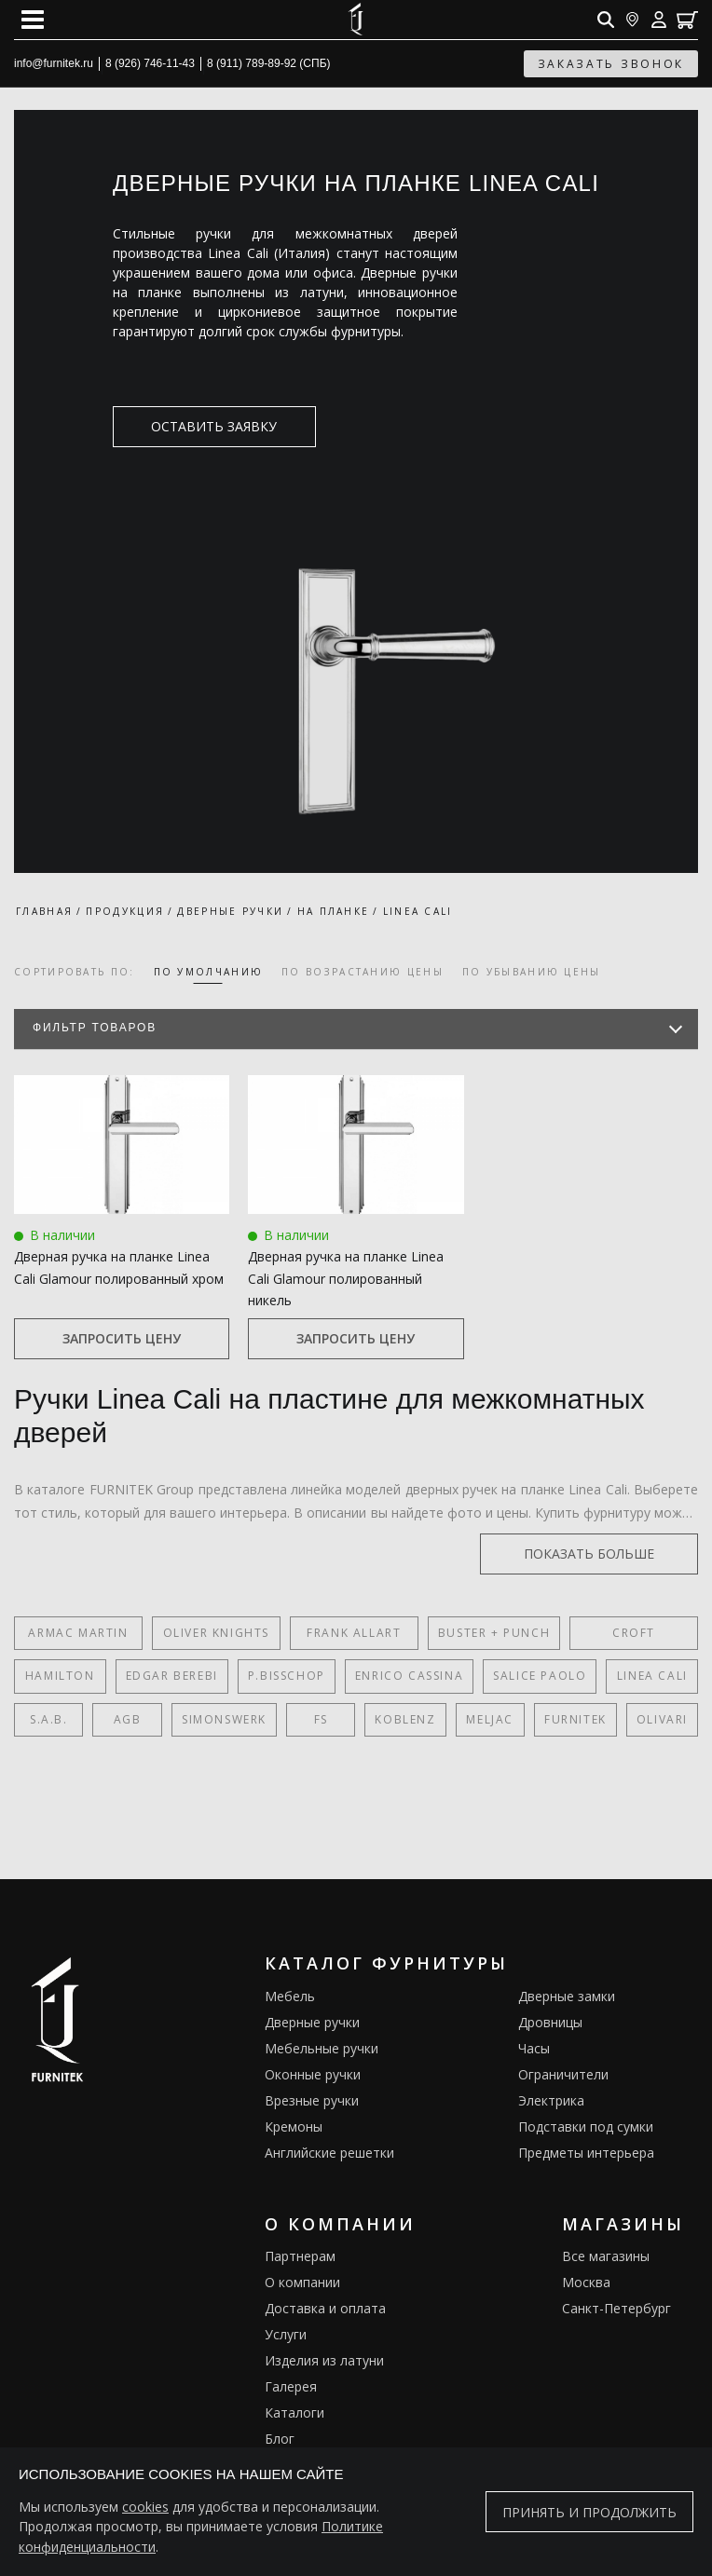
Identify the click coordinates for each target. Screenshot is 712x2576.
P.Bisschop (286, 1675)
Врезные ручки (312, 2100)
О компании (302, 2282)
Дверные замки (566, 1996)
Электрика (551, 2100)
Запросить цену (121, 1338)
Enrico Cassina (409, 1675)
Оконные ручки (313, 2074)
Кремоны (293, 2126)
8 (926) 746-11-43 (150, 63)
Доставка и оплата (325, 2308)
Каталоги (294, 2412)
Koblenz (405, 1719)
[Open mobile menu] (32, 19)
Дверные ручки (312, 2022)
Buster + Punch (494, 1633)
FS (321, 1719)
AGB (128, 1719)
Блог (279, 2438)
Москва (586, 2282)
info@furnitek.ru (53, 63)
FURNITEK (575, 1719)
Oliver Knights (216, 1633)
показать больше (608, 1553)
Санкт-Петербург (616, 2308)
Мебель (290, 1996)
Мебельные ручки (321, 2048)
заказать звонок (611, 64)
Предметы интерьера (586, 2152)
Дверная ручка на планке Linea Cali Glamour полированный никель (346, 1278)
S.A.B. (49, 1719)
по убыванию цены (531, 971)
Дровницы (550, 2022)
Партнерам (300, 2256)
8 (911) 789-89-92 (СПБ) (269, 63)
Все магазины (606, 2256)
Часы (534, 2048)
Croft (633, 1633)
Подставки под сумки (585, 2126)
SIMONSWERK (224, 1719)
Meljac (489, 1719)
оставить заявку (203, 426)
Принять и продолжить (589, 2512)
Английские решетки (329, 2152)
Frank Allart (354, 1633)
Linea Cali (652, 1675)
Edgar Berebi (172, 1675)
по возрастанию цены (362, 971)
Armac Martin (78, 1633)
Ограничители (563, 2074)
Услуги (286, 2334)
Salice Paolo (539, 1675)
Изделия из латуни (324, 2360)
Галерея (291, 2386)
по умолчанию (209, 971)
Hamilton (60, 1675)
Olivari (662, 1719)
